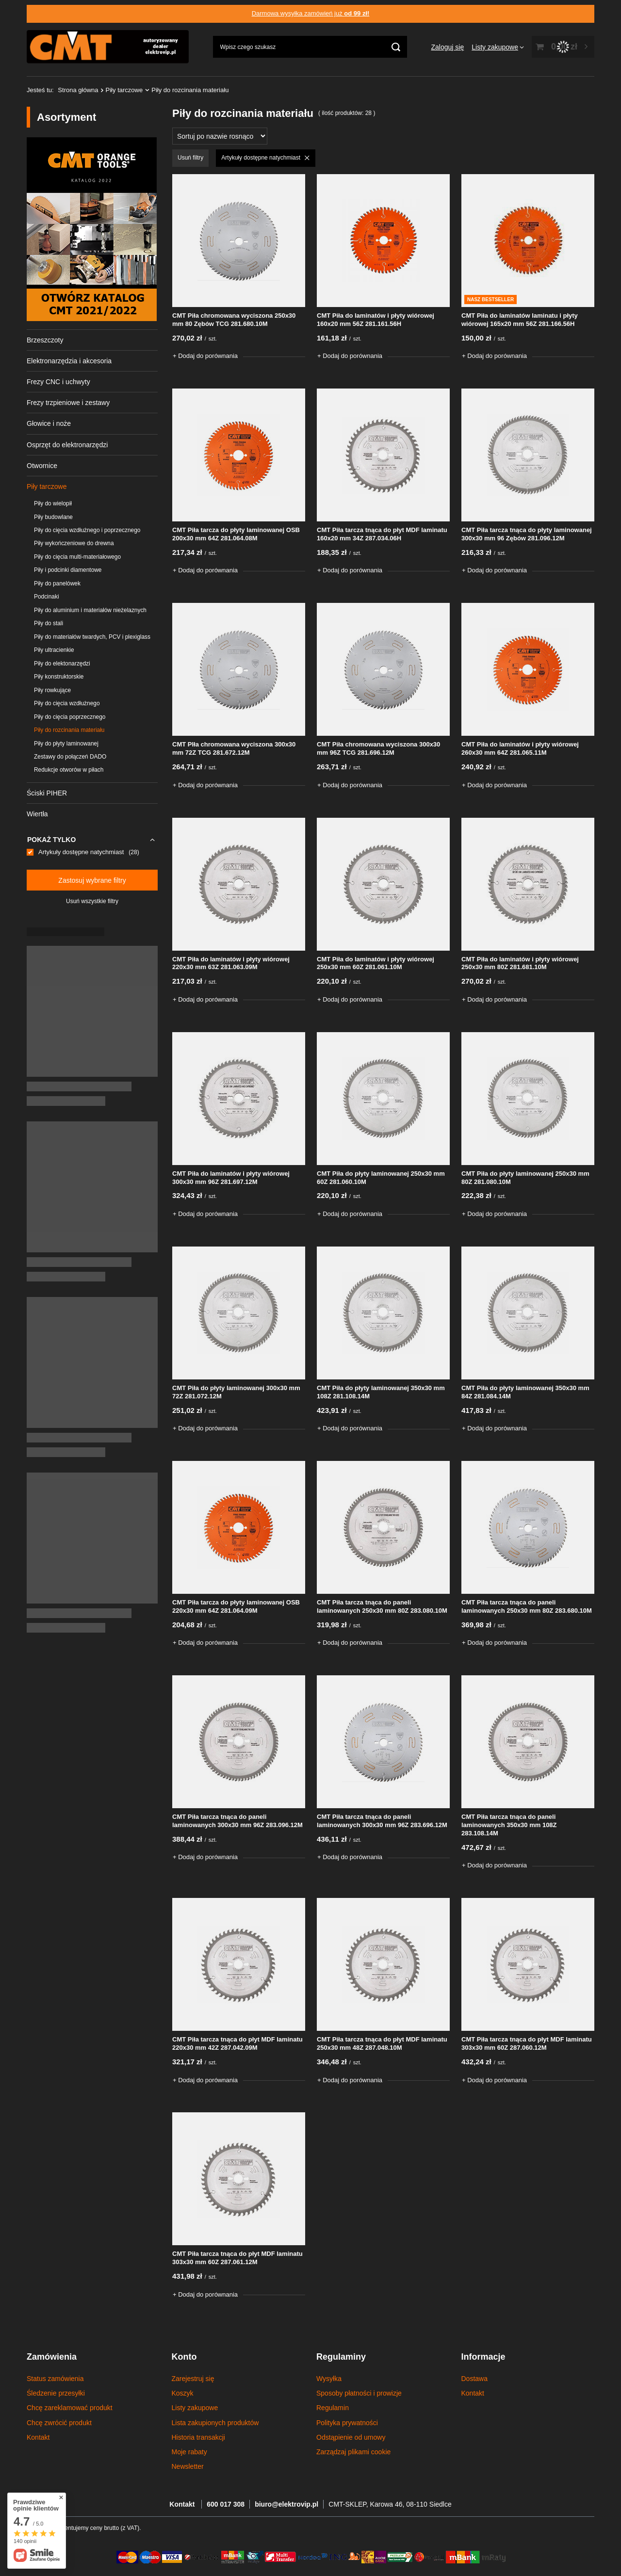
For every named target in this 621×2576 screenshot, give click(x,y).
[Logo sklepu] (108, 47)
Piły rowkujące (52, 690)
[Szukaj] (396, 47)
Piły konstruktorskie (58, 676)
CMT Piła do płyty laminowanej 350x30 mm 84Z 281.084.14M (525, 1392)
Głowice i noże (49, 423)
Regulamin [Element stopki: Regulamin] (332, 2408)
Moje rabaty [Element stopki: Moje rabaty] (189, 2452)
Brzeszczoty (45, 340)
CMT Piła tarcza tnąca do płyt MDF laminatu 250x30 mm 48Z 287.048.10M (382, 2043)
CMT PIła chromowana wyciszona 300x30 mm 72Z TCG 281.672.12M (233, 748)
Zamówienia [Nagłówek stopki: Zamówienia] (52, 2357)
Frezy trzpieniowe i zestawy (68, 402)
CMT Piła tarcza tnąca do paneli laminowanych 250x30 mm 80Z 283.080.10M (382, 1606)
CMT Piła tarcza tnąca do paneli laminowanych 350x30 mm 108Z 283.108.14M (509, 1825)
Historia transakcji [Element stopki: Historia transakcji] (198, 2437)
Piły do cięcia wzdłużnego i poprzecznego (87, 530)
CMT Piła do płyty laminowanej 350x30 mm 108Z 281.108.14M (381, 1392)
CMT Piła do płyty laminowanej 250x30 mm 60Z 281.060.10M (381, 1177)
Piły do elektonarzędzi (62, 663)
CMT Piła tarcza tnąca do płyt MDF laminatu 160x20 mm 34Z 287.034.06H (382, 534)
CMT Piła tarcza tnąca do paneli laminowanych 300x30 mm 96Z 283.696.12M (382, 1821)
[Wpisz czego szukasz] (310, 47)
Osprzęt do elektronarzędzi (67, 445)
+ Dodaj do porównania (205, 355)
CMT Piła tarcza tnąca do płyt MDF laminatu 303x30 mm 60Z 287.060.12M (526, 2043)
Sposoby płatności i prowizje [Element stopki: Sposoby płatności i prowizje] (359, 2393)
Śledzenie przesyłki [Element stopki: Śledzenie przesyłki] (56, 2393)
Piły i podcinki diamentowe (67, 570)
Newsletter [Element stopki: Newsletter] (188, 2466)
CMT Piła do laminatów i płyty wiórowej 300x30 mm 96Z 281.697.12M (231, 1177)
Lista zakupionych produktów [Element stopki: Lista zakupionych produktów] (215, 2423)
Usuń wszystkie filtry (92, 901)
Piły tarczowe (124, 90)
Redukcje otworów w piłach (68, 769)
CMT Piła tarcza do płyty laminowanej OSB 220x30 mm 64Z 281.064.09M (236, 1606)
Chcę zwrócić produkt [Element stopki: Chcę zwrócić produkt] (59, 2423)
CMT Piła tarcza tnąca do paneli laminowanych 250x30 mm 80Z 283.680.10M (526, 1606)
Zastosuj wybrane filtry (92, 880)
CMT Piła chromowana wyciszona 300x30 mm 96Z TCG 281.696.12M (378, 748)
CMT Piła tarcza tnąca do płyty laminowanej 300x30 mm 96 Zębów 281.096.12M (526, 534)
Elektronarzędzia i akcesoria (69, 361)
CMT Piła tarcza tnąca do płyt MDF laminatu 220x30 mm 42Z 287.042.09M (237, 2043)
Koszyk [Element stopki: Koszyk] (183, 2393)
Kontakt (182, 2504)
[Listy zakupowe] (498, 47)
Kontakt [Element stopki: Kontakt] (38, 2437)
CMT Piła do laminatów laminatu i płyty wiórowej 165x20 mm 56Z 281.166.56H (519, 319)
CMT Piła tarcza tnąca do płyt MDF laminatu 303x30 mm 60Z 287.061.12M (237, 2258)
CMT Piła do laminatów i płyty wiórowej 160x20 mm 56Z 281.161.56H (375, 319)
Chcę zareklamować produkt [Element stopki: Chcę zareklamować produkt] (70, 2408)
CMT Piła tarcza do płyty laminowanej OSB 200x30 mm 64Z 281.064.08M (236, 534)
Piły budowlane (53, 517)
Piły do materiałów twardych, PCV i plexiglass (92, 636)
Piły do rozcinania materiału (69, 730)
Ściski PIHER (47, 793)
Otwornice (42, 466)
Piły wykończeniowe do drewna (74, 543)
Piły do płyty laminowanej (66, 743)
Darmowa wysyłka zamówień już (311, 13)
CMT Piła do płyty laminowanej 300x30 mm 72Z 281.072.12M (236, 1392)
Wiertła (37, 814)
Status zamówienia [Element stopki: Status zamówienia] (55, 2378)
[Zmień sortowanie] (219, 136)
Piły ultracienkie (54, 650)
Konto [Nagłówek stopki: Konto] (184, 2357)
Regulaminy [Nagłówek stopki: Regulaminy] (341, 2357)
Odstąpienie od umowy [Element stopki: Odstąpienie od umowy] (350, 2437)
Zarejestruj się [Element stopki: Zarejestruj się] (193, 2378)
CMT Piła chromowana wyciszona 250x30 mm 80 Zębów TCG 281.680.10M (233, 319)
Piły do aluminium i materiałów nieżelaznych (90, 610)
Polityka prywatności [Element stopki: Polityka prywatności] (347, 2423)
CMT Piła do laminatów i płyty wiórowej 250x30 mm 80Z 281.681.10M (520, 963)
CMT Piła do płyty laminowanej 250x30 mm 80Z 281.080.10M (525, 1177)
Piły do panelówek (57, 583)
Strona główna (78, 90)
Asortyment (66, 117)
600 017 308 (226, 2504)
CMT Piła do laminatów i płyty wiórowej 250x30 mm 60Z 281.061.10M (375, 963)
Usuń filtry (190, 157)
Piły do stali (48, 623)
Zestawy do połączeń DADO (70, 756)
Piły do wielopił (53, 503)
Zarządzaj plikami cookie (353, 2452)
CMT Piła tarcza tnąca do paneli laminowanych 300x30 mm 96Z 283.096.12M (237, 1821)
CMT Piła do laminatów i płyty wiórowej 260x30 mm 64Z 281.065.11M (520, 748)
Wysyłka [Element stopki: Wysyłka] (329, 2378)
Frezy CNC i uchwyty (58, 382)
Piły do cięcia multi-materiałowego (77, 556)
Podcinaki (46, 596)
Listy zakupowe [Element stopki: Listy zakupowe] (195, 2408)
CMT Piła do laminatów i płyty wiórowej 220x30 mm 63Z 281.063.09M (231, 963)
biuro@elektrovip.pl (286, 2504)
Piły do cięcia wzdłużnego (67, 703)
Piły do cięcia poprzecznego (69, 716)
